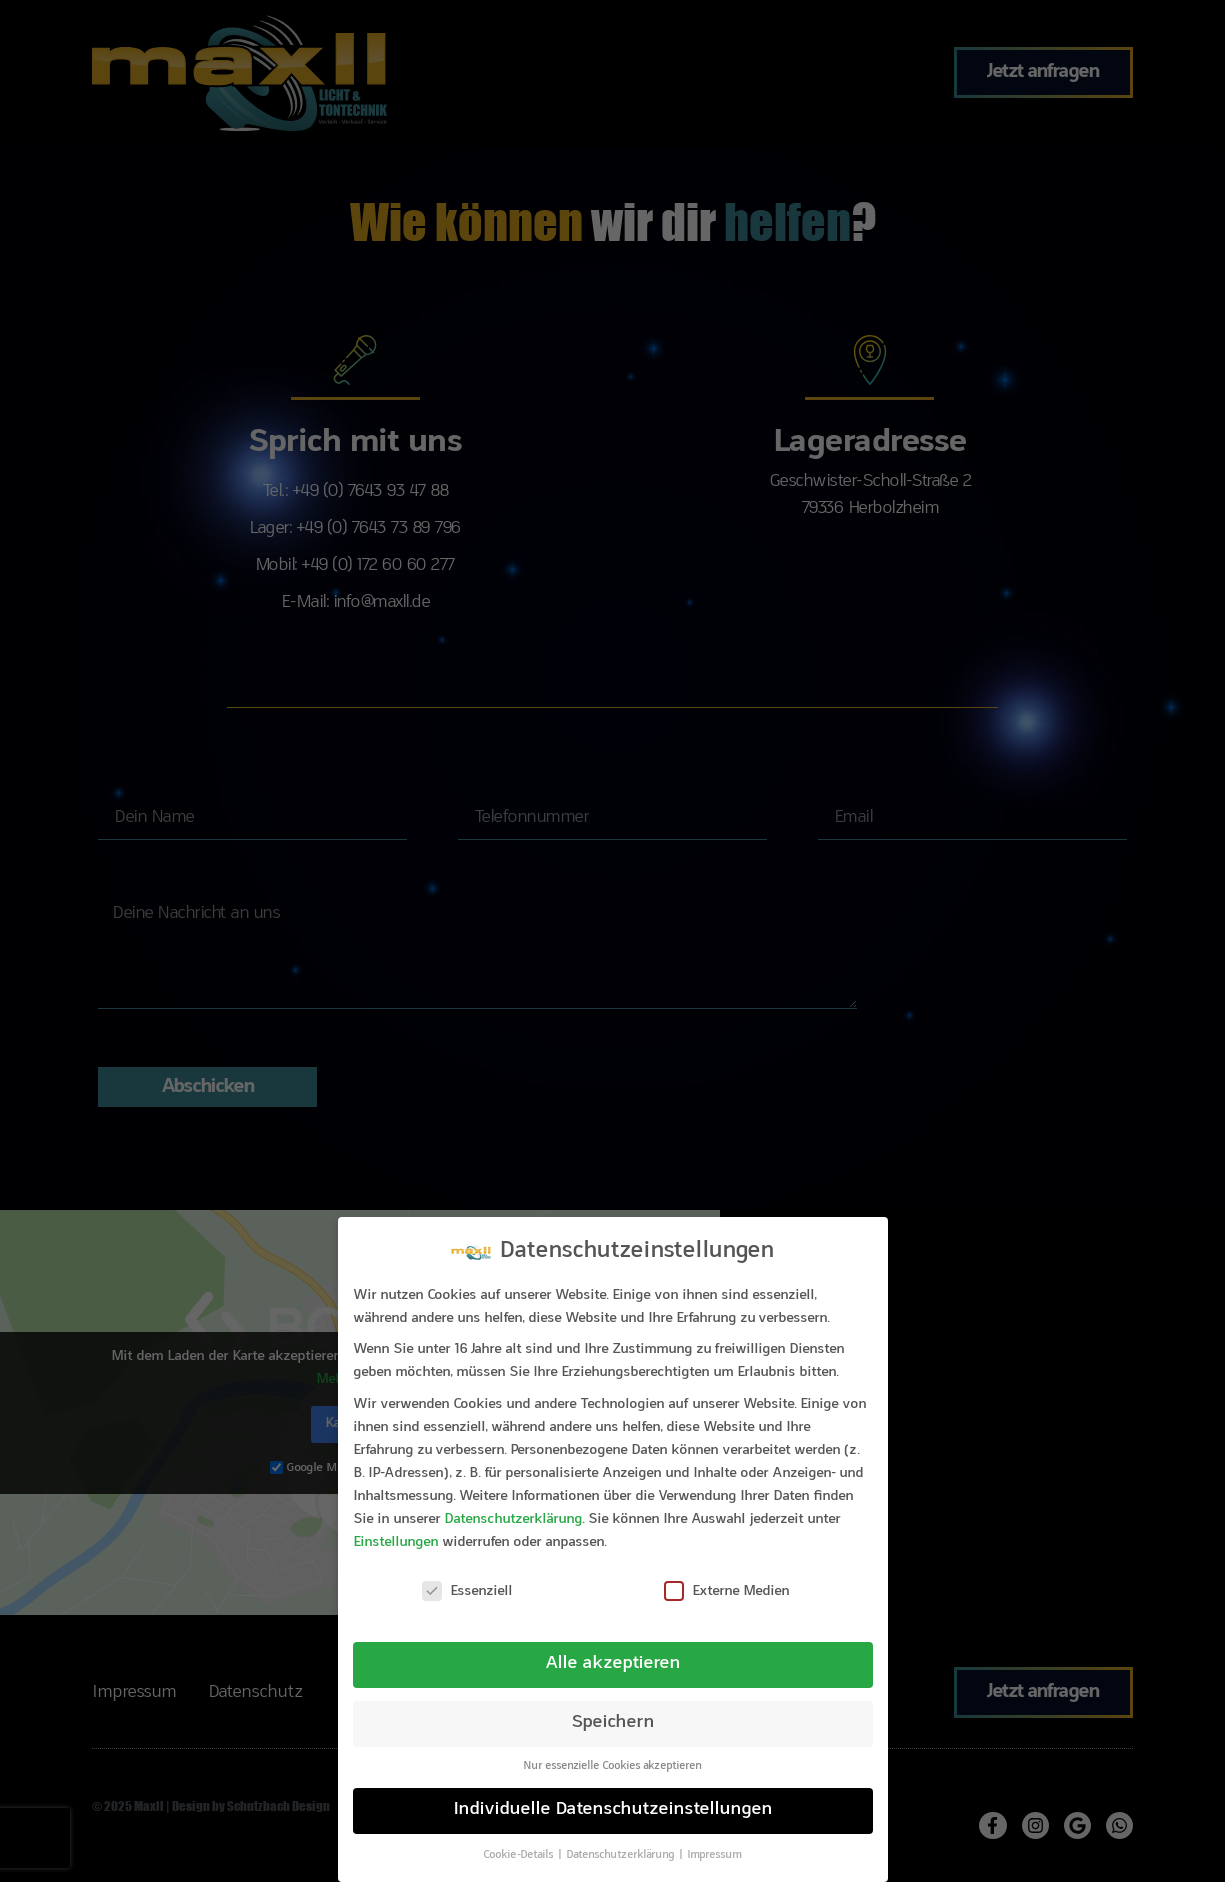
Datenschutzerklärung (513, 1520)
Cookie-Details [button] (519, 1855)
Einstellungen (396, 1543)
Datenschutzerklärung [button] (621, 1855)
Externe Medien (727, 1591)
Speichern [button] (613, 1723)
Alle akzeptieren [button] (613, 1664)
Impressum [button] (714, 1855)
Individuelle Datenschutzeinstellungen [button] (613, 1810)
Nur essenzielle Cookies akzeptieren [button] (612, 1766)
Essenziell (467, 1591)
